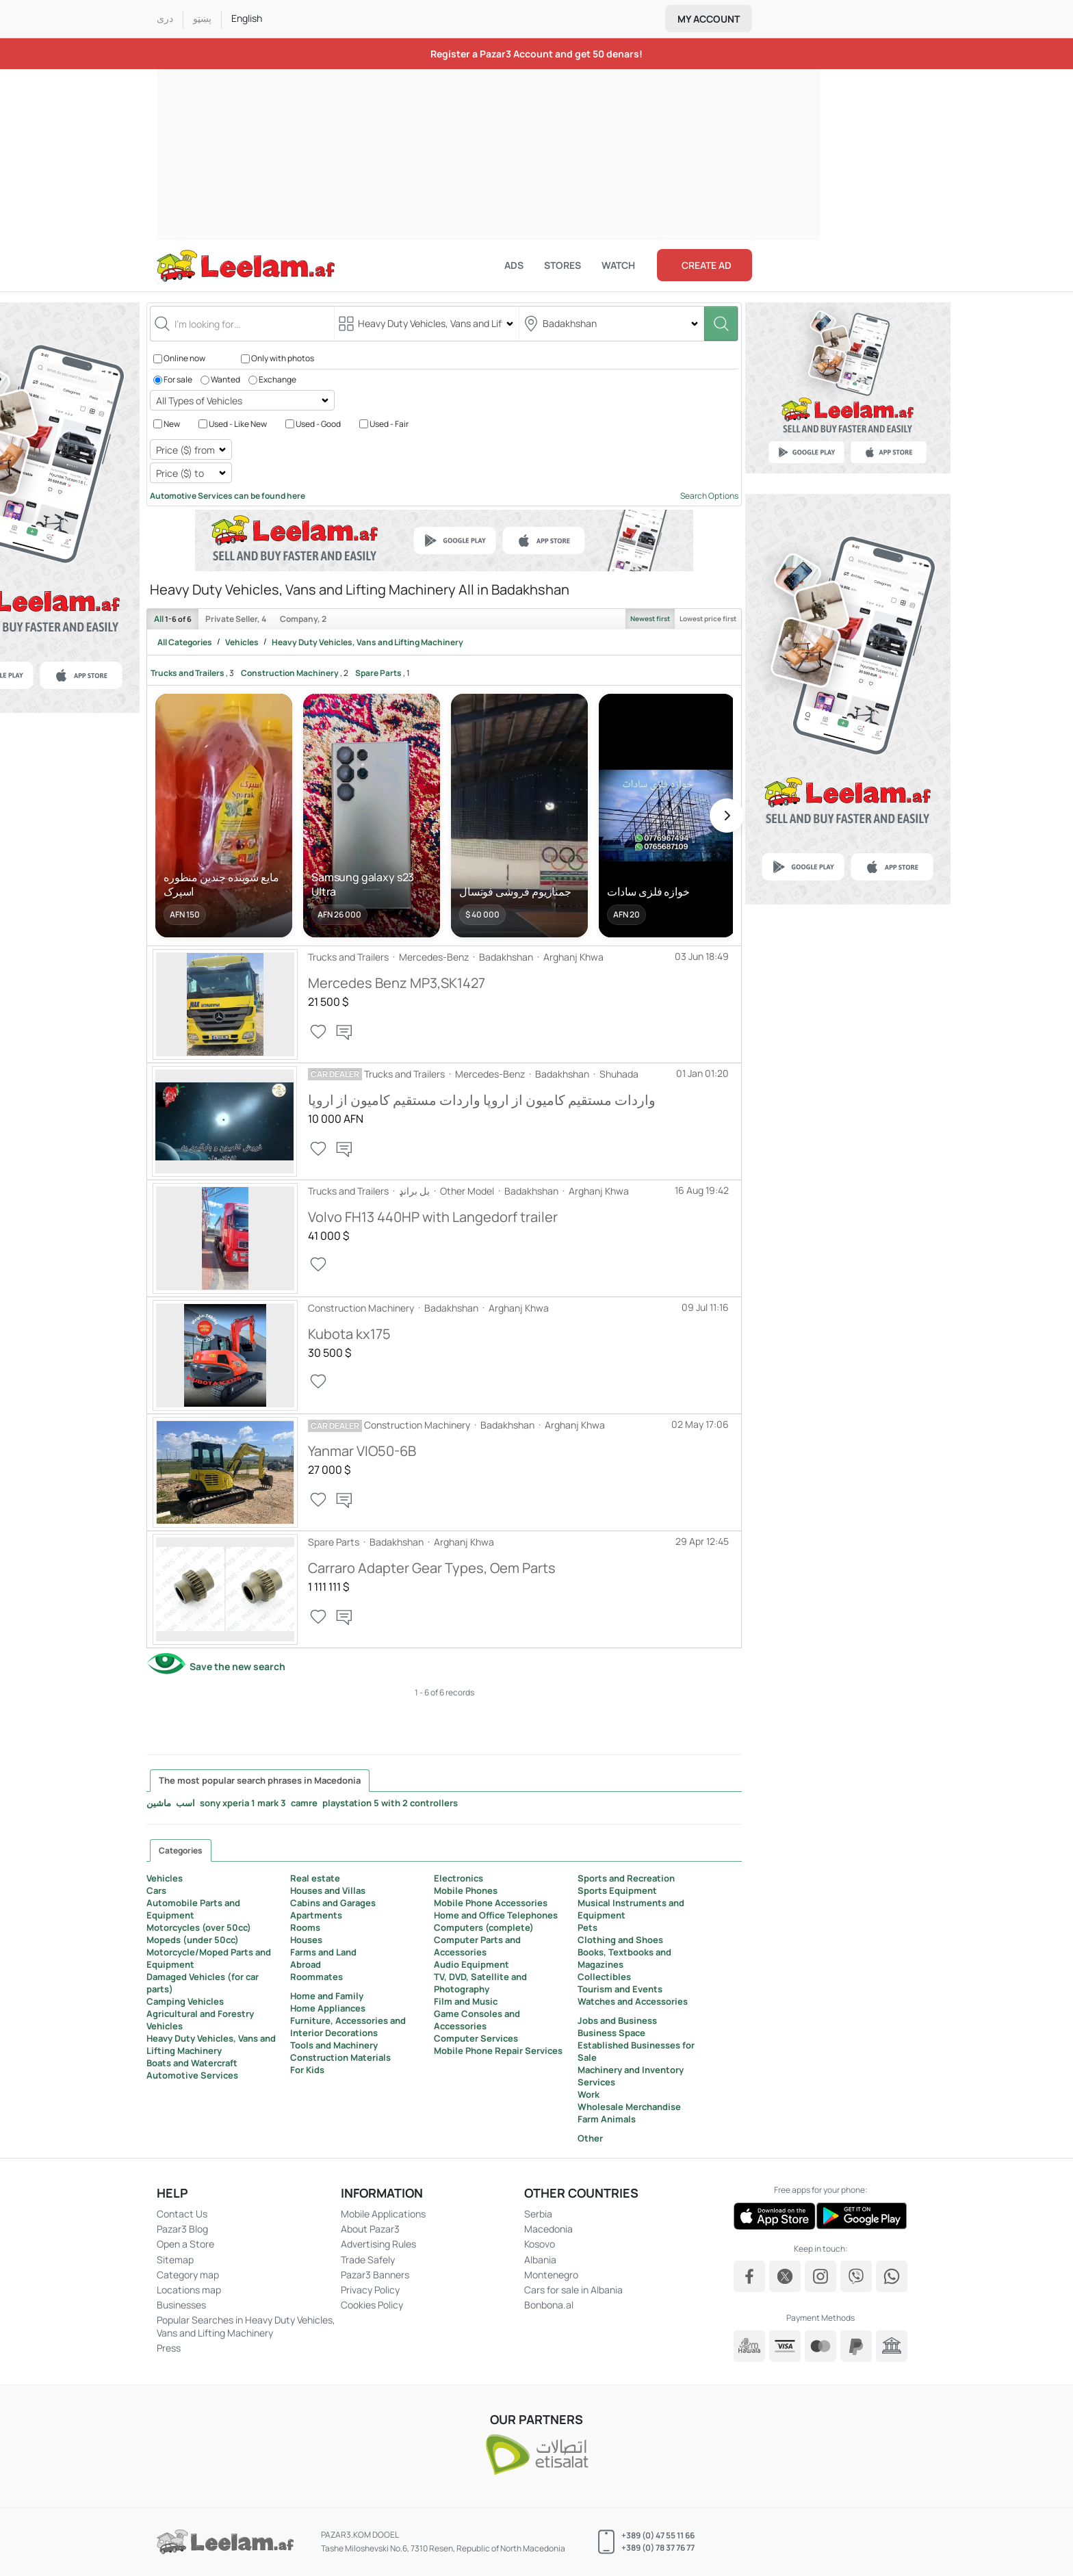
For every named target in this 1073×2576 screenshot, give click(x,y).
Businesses (181, 2304)
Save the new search (237, 1666)
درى (165, 19)
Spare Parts (378, 673)
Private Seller (235, 619)
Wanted (225, 379)
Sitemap (175, 2259)
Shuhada (618, 1073)
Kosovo (539, 2243)
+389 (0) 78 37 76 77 (658, 2547)
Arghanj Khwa (573, 956)
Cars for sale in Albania (573, 2289)
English (246, 18)
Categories (181, 1850)
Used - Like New (238, 423)
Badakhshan (506, 956)
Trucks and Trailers (187, 673)
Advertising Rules (378, 2243)
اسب (185, 1803)
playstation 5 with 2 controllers (390, 1803)
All (173, 619)
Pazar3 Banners (375, 2274)
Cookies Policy (372, 2304)
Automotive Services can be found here (227, 496)
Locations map (189, 2289)
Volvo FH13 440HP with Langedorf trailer (433, 1217)
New (172, 423)
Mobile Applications (383, 2213)
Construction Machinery (290, 673)
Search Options (709, 496)
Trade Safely (368, 2259)
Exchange (277, 379)
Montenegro (551, 2274)
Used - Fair (389, 423)
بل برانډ (414, 1190)
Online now (184, 358)
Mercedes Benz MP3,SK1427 (396, 983)
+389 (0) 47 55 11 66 (658, 2535)
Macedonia (548, 2228)
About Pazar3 (370, 2228)
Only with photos (282, 358)
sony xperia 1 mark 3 (243, 1803)
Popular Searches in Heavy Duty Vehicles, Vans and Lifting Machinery (246, 2326)
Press (169, 2347)
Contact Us (182, 2213)
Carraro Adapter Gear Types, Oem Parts (432, 1568)
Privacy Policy (370, 2289)
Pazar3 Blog (182, 2228)
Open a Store (185, 2243)
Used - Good (318, 423)
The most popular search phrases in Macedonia (260, 1780)
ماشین (158, 1803)
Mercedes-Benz (434, 956)
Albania (540, 2259)
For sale (178, 379)
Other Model (467, 1190)
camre (304, 1803)
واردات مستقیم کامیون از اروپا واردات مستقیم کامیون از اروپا (482, 1100)
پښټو (202, 18)
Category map (188, 2274)
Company (303, 619)
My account (708, 18)
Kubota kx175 (349, 1334)
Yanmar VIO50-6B (362, 1451)
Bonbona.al (548, 2304)
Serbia (538, 2213)
